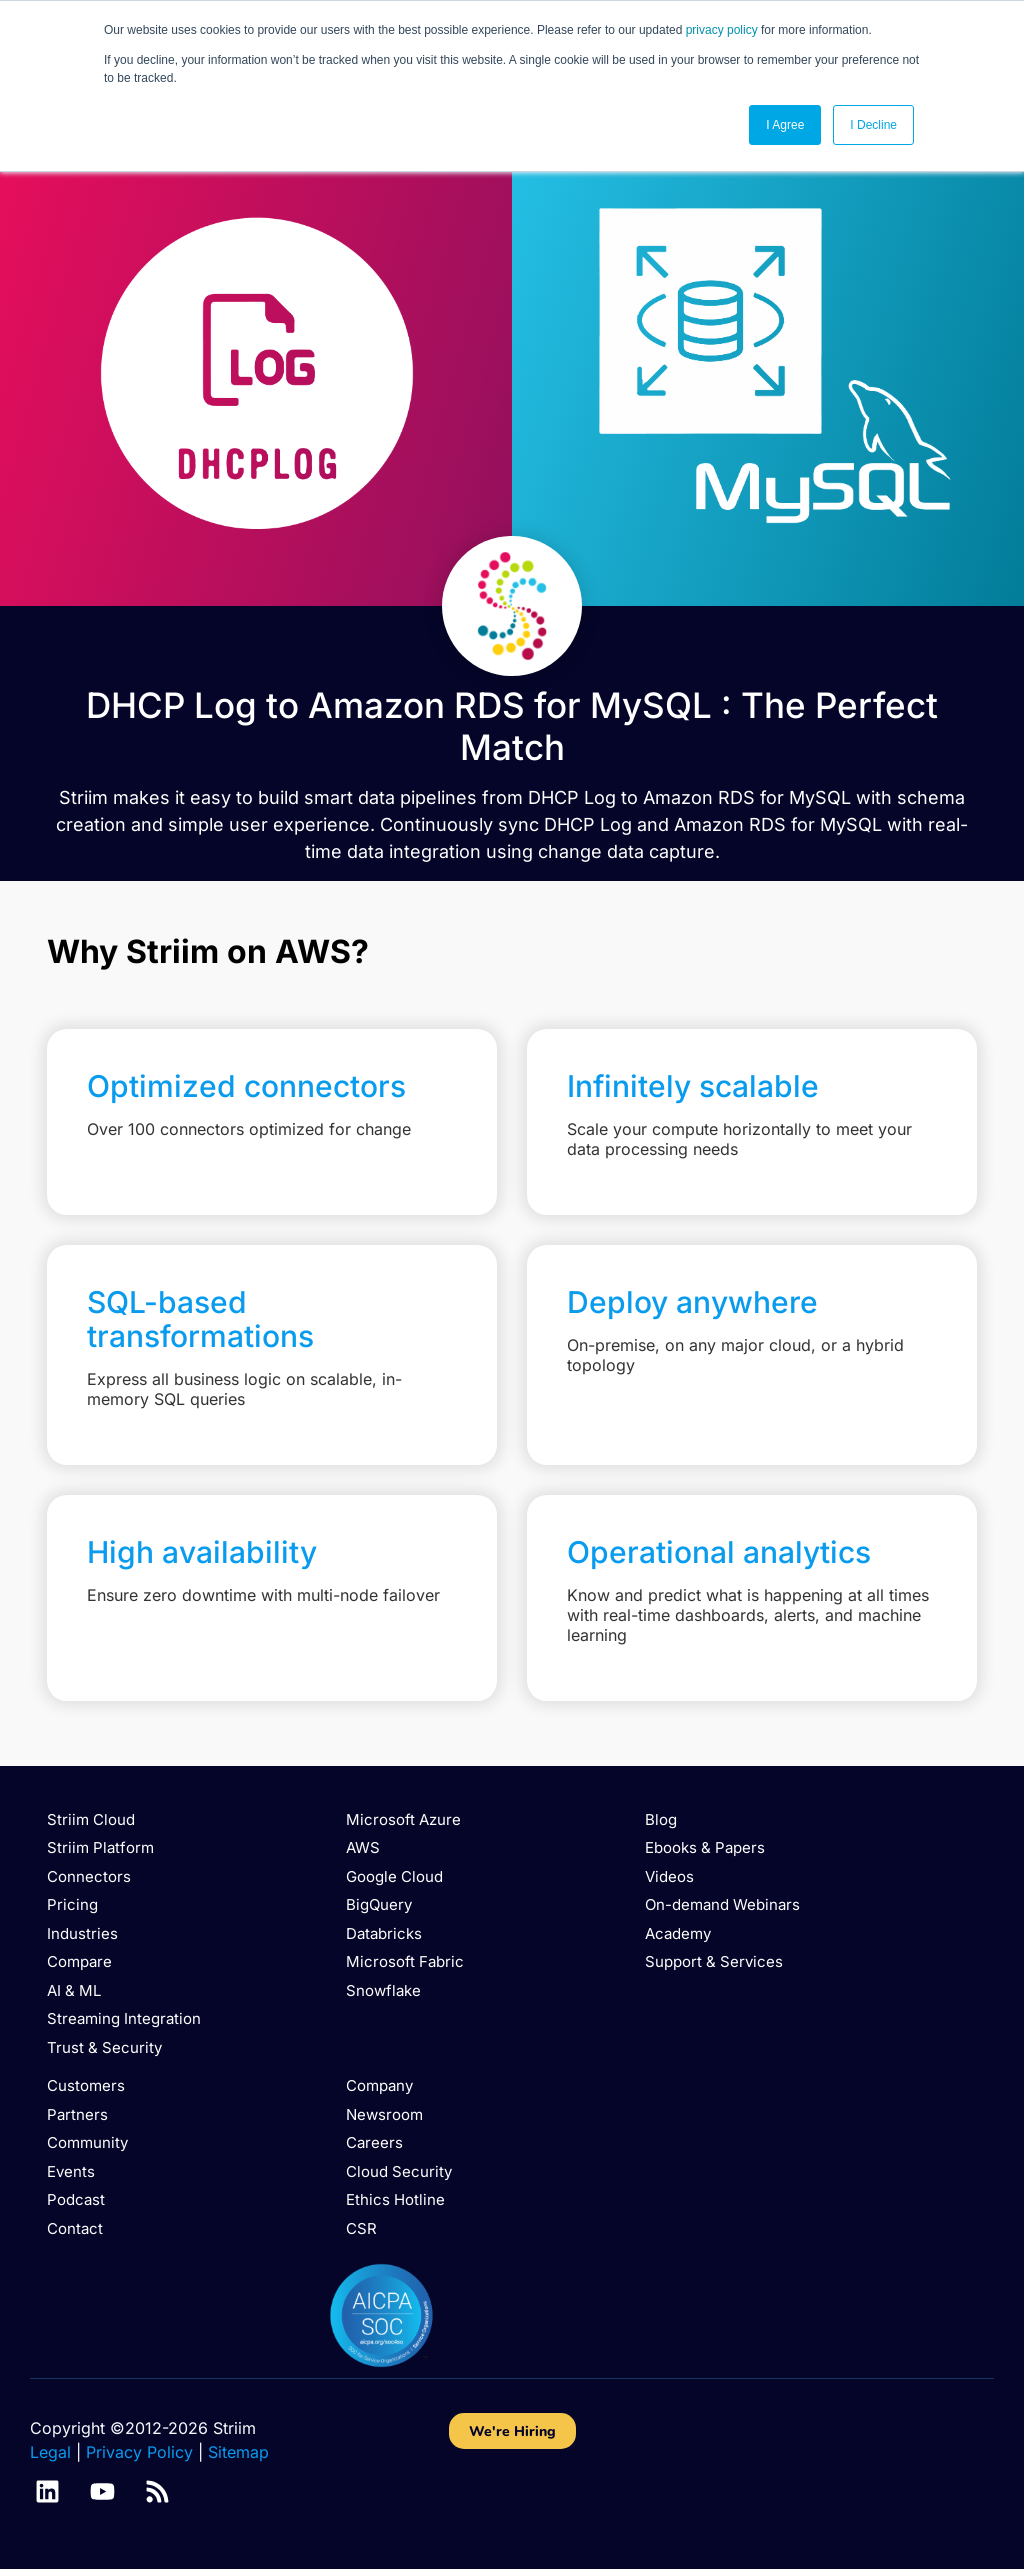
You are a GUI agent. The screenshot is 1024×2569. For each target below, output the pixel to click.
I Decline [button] (873, 125)
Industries (82, 1933)
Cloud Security (399, 2171)
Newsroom (384, 2114)
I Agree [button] (785, 125)
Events (71, 2171)
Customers (86, 2085)
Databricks (384, 1933)
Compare (79, 1961)
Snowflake (383, 1990)
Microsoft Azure (403, 1819)
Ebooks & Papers (705, 1847)
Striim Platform (100, 1847)
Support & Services (714, 1961)
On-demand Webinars (722, 1904)
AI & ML (74, 1990)
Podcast (76, 2199)
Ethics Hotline (395, 2199)
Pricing (72, 1904)
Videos (669, 1876)
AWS (363, 1847)
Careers (374, 2142)
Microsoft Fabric (405, 1961)
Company (379, 2085)
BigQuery (379, 1904)
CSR (361, 2228)
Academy (678, 1933)
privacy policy (722, 30)
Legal (50, 2452)
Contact (75, 2228)
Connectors (89, 1876)
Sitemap (238, 2452)
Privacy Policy (139, 2452)
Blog (661, 1819)
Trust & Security (104, 2047)
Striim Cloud (91, 1819)
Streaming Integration (124, 2018)
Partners (77, 2114)
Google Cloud (394, 1876)
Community (87, 2142)
